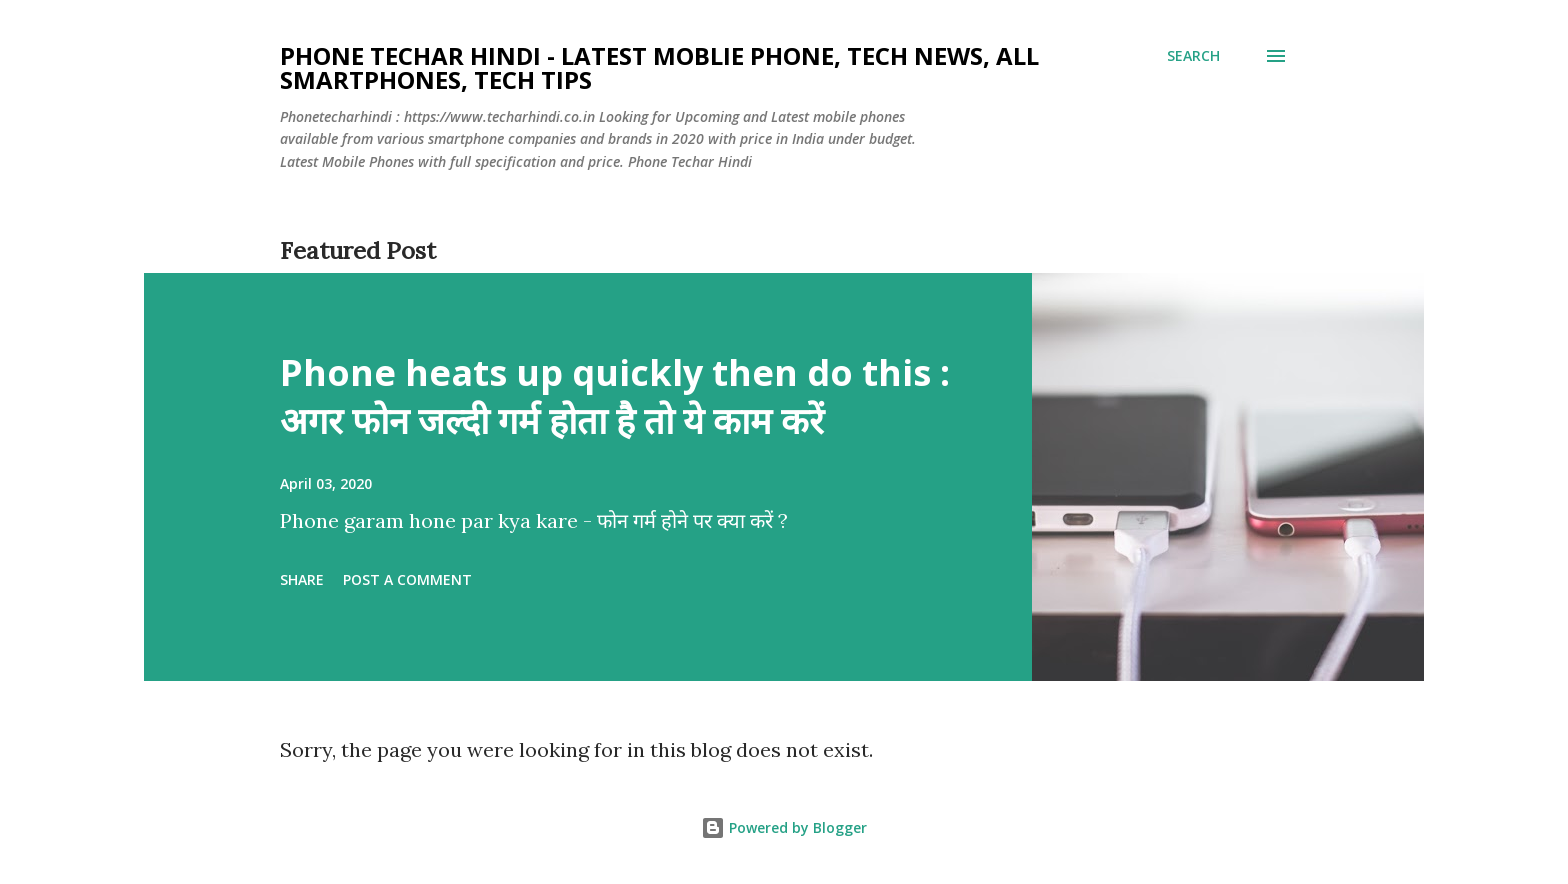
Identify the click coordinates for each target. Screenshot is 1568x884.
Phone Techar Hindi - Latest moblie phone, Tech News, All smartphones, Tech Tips (659, 67)
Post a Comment (407, 579)
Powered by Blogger (784, 827)
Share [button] (302, 579)
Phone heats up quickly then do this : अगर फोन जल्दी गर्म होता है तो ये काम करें (615, 396)
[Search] (1193, 56)
